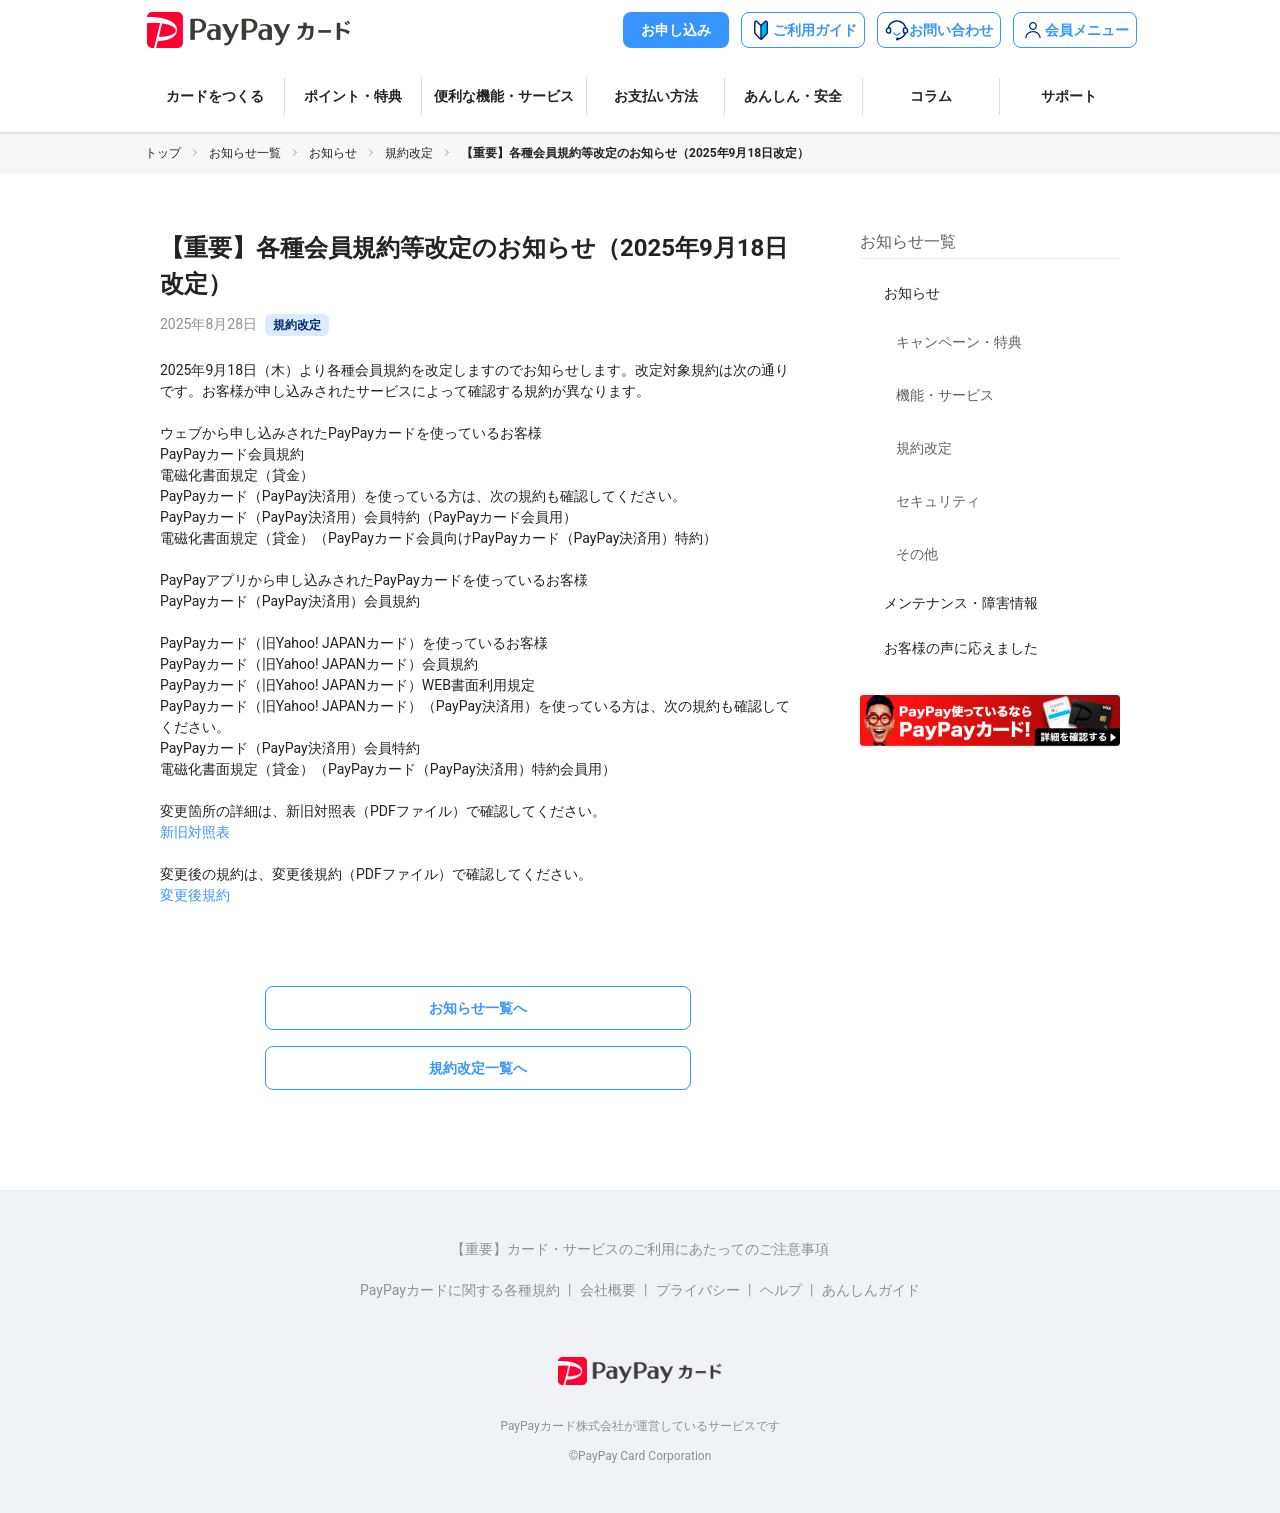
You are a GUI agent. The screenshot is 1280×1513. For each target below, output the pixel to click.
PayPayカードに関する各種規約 (460, 1290)
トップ (163, 153)
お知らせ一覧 (245, 153)
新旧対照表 (195, 832)
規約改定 (409, 153)
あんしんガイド (871, 1290)
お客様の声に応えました (961, 648)
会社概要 (608, 1290)
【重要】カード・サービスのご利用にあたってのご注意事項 (640, 1249)
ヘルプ (781, 1290)
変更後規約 (195, 895)
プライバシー (698, 1290)
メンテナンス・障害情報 (961, 603)
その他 (917, 554)
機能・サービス (945, 395)
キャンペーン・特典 (959, 342)
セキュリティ (938, 501)
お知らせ (333, 153)
